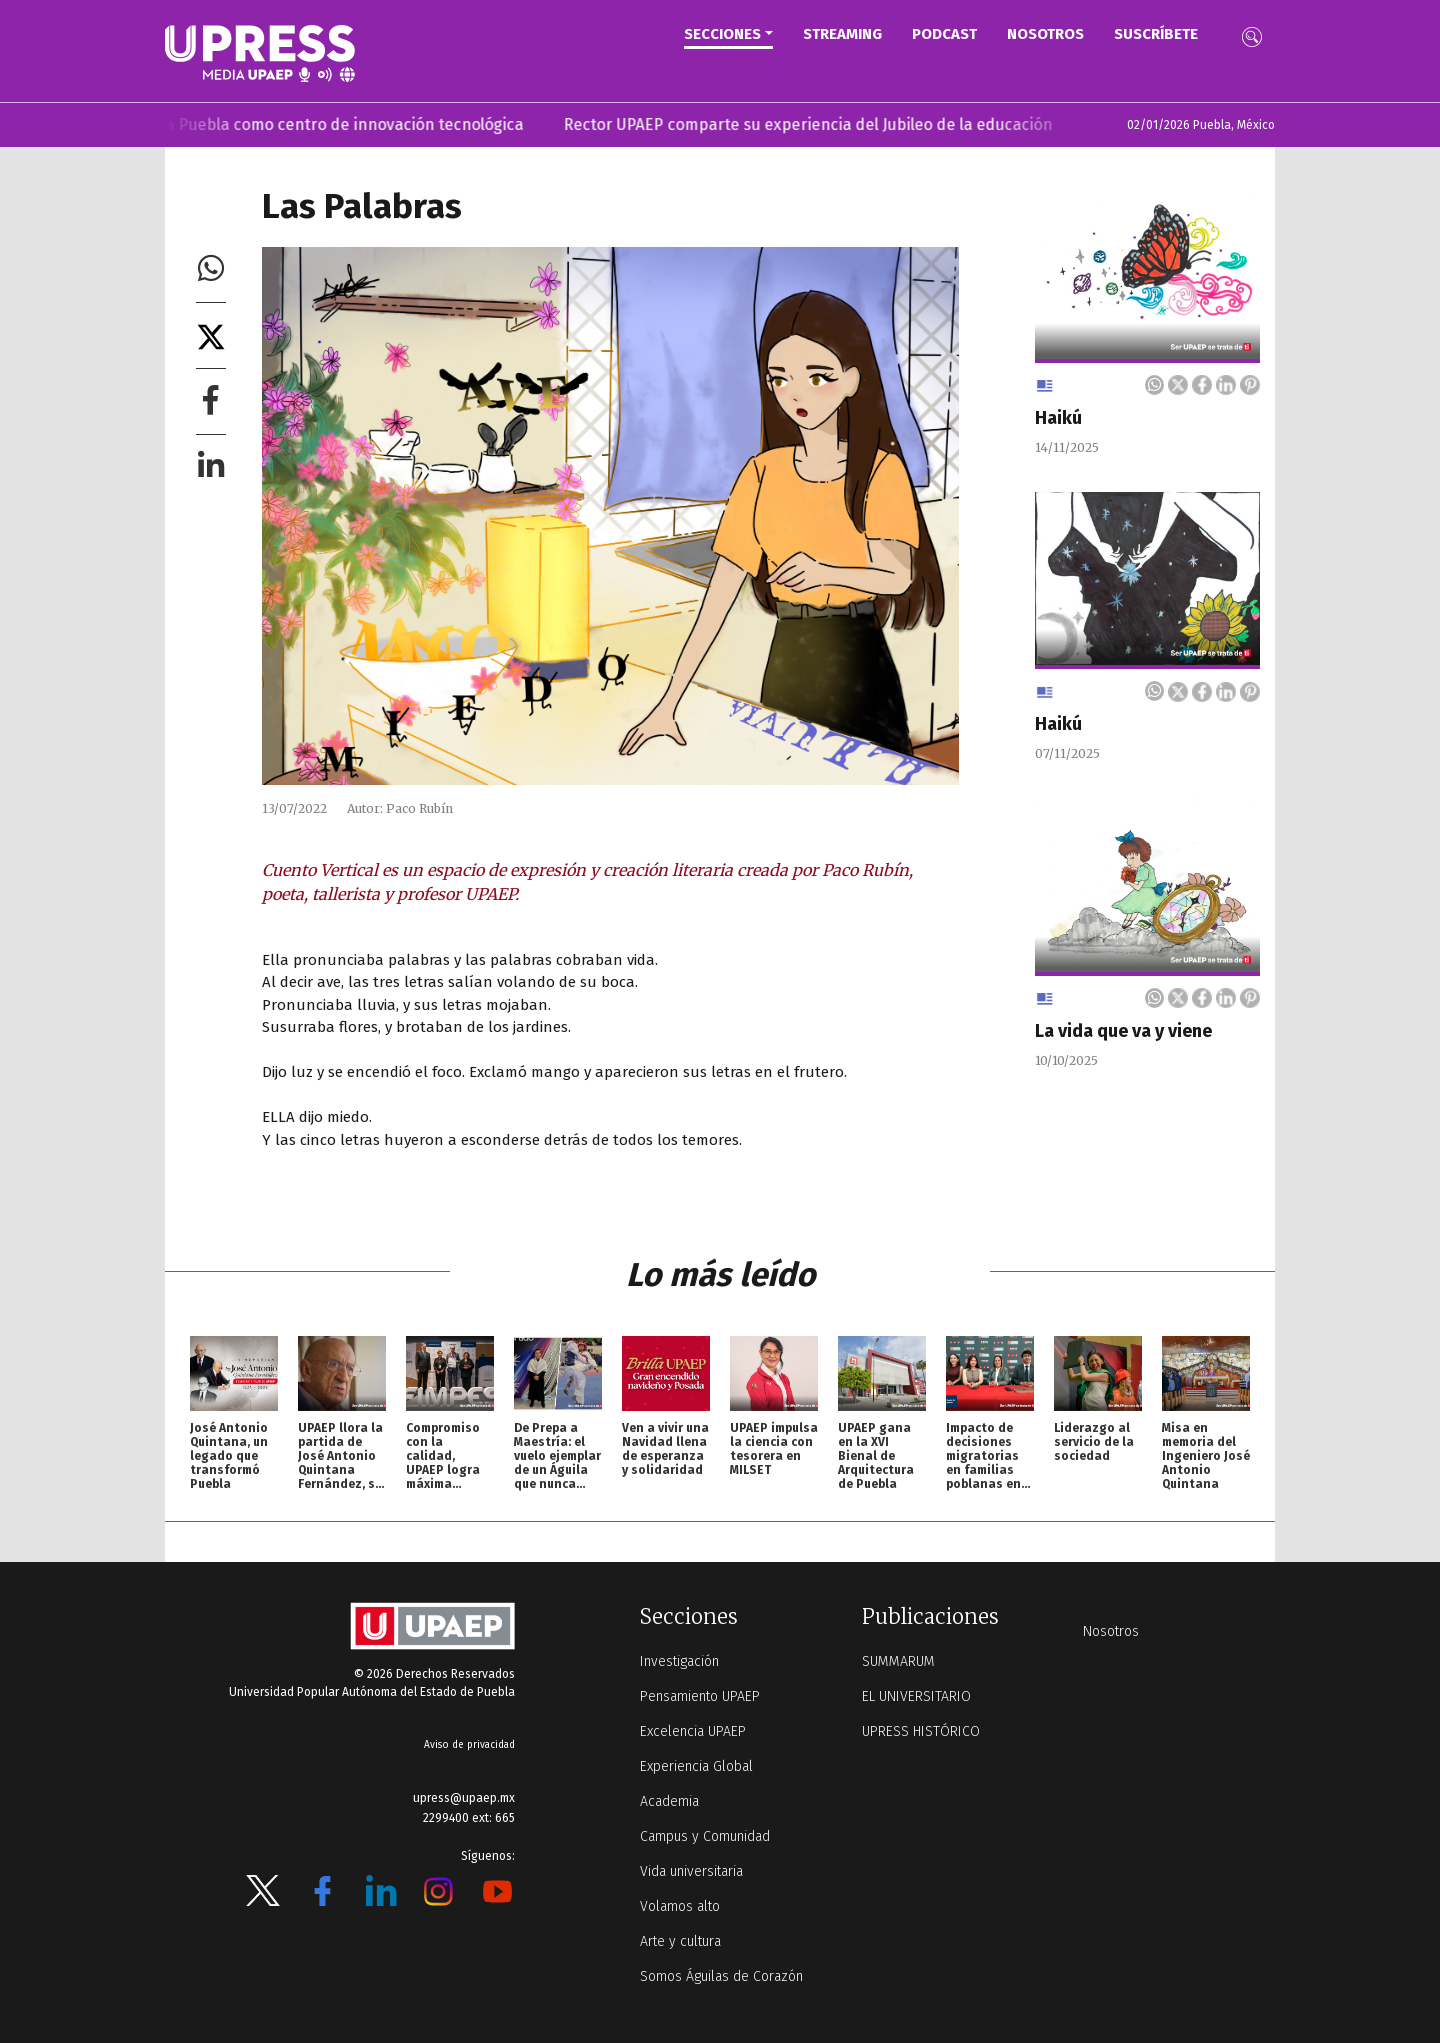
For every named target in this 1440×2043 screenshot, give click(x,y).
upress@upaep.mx (464, 1798)
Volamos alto (680, 1906)
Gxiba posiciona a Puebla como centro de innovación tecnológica (297, 124)
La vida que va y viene (1123, 1031)
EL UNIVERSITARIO (916, 1696)
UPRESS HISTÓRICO (921, 1731)
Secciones (722, 34)
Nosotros (1045, 34)
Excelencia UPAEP (693, 1731)
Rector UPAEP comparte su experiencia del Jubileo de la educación (820, 124)
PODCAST (944, 34)
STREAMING (842, 34)
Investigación (679, 1661)
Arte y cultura (680, 1941)
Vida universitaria (691, 1871)
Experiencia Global (696, 1766)
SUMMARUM (898, 1661)
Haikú (1058, 418)
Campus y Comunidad (705, 1836)
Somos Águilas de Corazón (721, 1976)
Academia (669, 1801)
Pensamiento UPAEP (700, 1696)
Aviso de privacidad (469, 1745)
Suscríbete (1156, 34)
